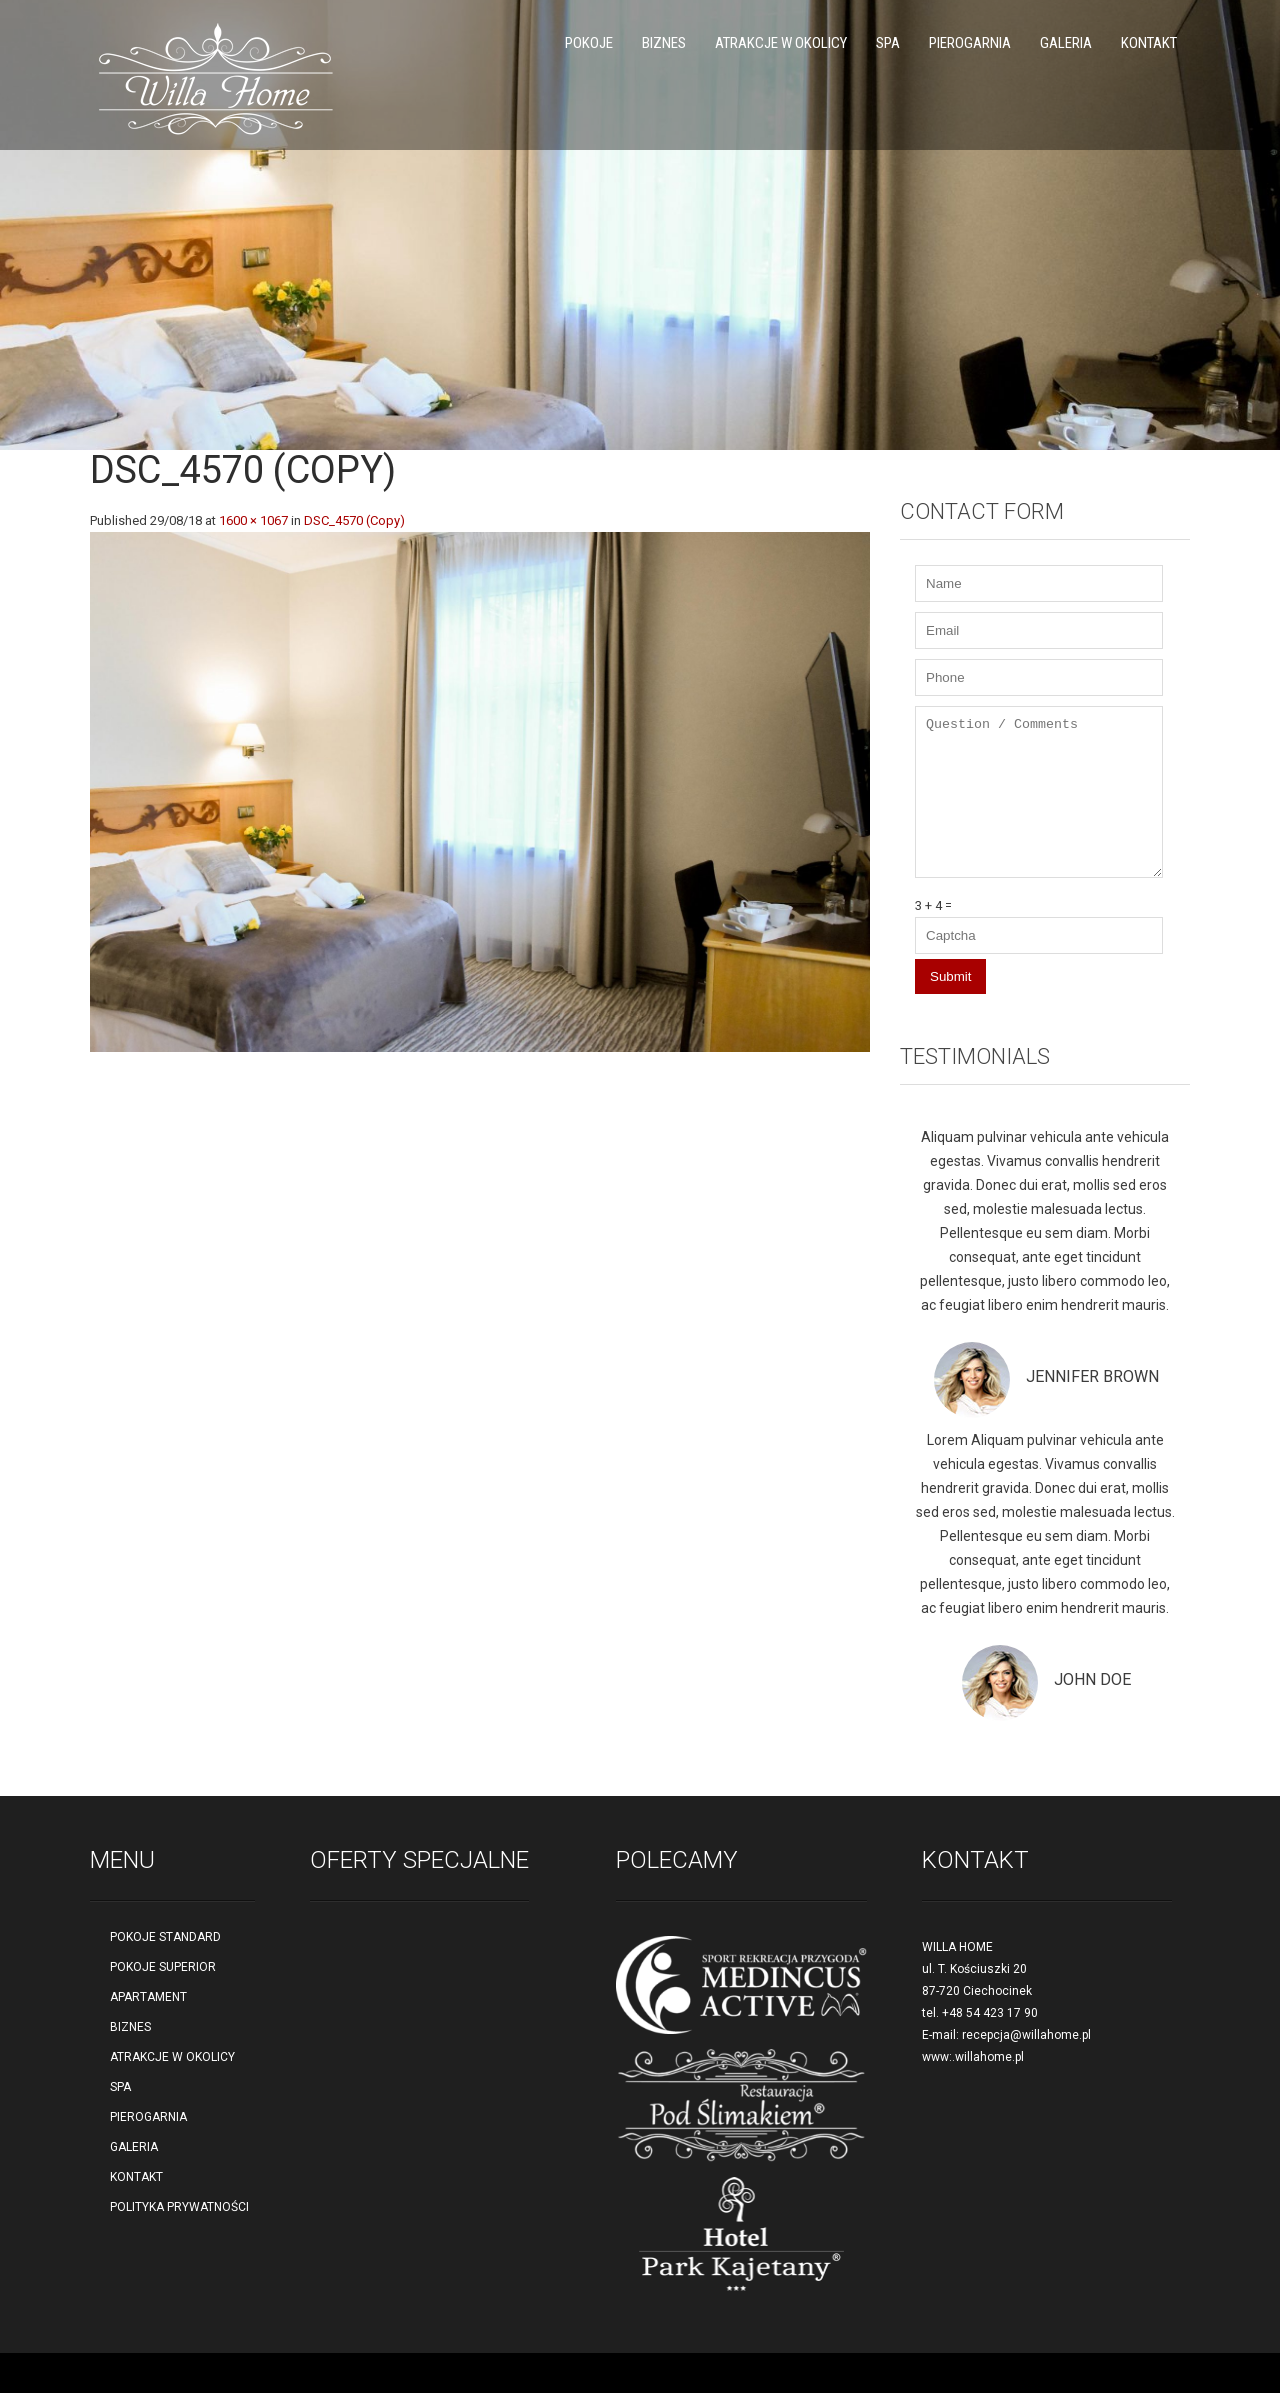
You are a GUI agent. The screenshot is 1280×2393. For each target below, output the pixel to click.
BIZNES (664, 43)
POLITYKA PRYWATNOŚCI (179, 2207)
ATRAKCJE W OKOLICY (781, 43)
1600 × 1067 (253, 520)
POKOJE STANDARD (165, 1937)
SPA (888, 43)
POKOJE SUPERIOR (163, 1967)
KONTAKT (1149, 43)
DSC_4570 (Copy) (354, 520)
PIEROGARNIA (970, 43)
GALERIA (1066, 43)
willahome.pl (989, 2057)
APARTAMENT (148, 1997)
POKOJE (589, 43)
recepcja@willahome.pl (1026, 2035)
